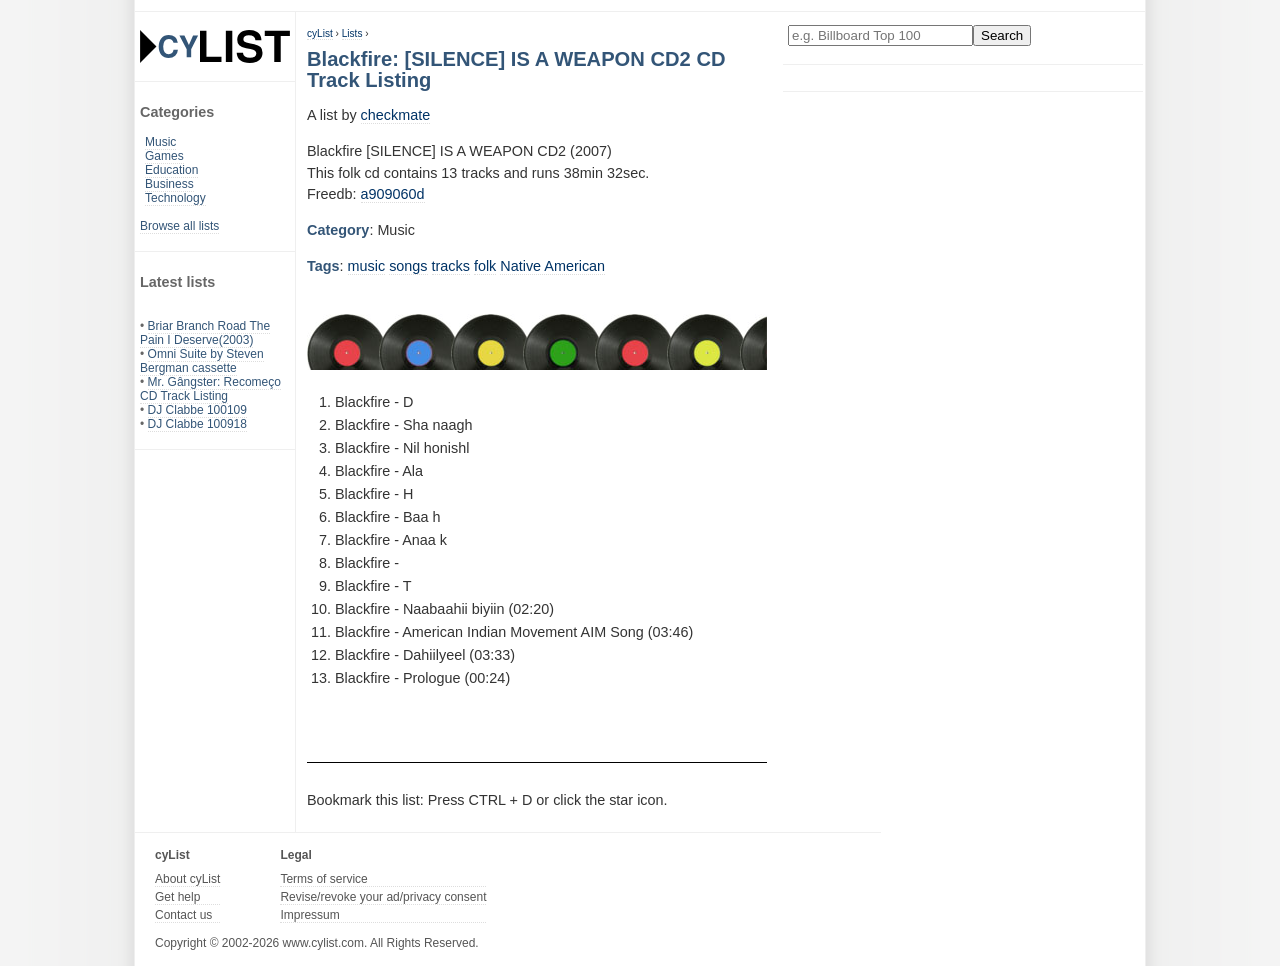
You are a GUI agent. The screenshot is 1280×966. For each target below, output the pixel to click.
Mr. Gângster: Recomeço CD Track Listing (210, 389)
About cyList (187, 879)
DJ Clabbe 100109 (197, 410)
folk (485, 266)
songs (408, 266)
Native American (552, 266)
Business (169, 184)
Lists (352, 33)
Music (160, 142)
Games (164, 156)
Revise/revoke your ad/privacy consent (383, 897)
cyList (320, 33)
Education (171, 170)
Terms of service (323, 879)
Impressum (309, 915)
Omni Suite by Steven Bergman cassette (202, 361)
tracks (451, 266)
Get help (177, 897)
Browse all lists (179, 226)
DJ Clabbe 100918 (197, 424)
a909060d (393, 194)
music (367, 266)
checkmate (396, 115)
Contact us (183, 915)
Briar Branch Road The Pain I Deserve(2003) (205, 333)
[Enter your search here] (880, 35)
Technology (175, 198)
